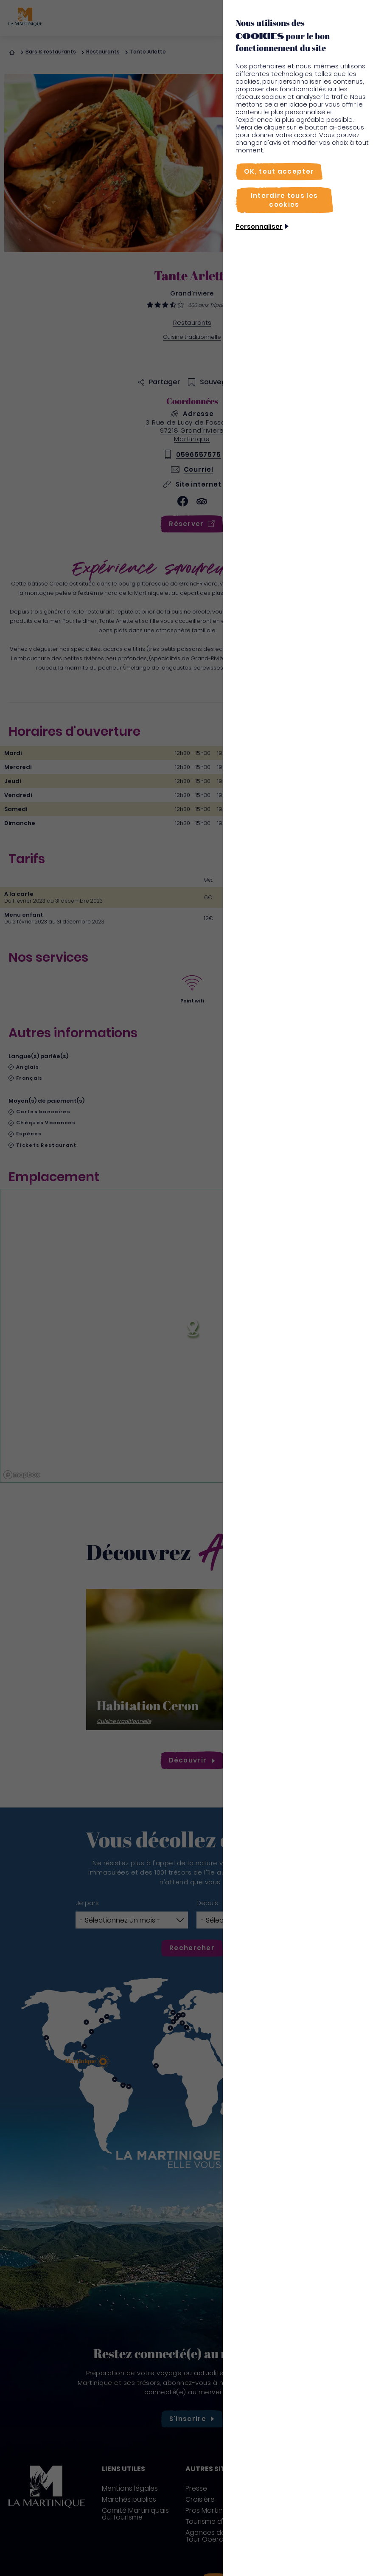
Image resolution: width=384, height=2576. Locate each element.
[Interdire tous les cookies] (284, 200)
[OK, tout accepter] (278, 171)
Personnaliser (259, 226)
